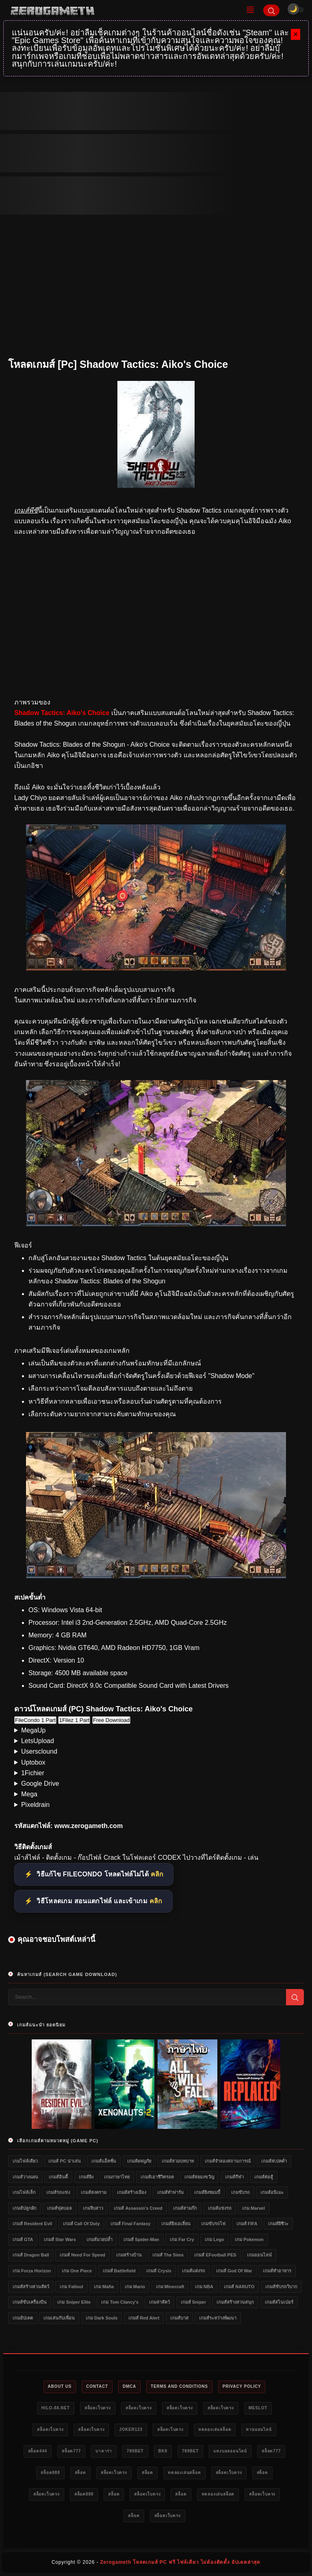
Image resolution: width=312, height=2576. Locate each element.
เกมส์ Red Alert (144, 2317)
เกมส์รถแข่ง (58, 2192)
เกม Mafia (104, 2286)
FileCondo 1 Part (35, 1720)
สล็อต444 (37, 2451)
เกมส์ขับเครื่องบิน (30, 2302)
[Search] (271, 10)
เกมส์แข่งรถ (220, 2208)
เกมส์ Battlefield (119, 2270)
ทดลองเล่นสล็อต (215, 2429)
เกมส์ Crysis (158, 2270)
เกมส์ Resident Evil (32, 2223)
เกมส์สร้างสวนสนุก (235, 2302)
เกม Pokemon (249, 2239)
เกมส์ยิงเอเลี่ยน (176, 2223)
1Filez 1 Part (74, 1720)
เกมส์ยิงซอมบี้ (207, 2192)
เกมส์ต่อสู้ (263, 2176)
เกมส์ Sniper (193, 2302)
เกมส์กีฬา (234, 2176)
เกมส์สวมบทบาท (178, 2161)
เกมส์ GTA (23, 2239)
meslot (258, 2408)
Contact (97, 2386)
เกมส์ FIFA (247, 2223)
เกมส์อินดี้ (58, 2176)
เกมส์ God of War (234, 2270)
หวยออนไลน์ (258, 2429)
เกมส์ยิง (86, 2176)
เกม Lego (214, 2239)
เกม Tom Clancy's (119, 2302)
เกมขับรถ (240, 2192)
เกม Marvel (253, 2208)
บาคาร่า (103, 2451)
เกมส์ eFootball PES (215, 2254)
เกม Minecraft (170, 2286)
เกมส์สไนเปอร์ (279, 2302)
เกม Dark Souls (102, 2317)
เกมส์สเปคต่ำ (274, 2161)
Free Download (111, 1720)
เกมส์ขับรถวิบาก (281, 2286)
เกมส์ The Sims (168, 2254)
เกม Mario (135, 2286)
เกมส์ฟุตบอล (59, 2208)
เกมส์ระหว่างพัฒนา (217, 2317)
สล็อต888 (50, 2472)
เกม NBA (204, 2286)
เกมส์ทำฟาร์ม (170, 2192)
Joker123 (131, 2429)
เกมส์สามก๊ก (185, 2208)
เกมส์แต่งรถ (193, 2270)
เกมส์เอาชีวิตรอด (157, 2176)
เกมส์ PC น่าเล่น (64, 2161)
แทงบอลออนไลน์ (230, 2451)
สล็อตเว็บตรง (97, 2408)
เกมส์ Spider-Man (141, 2239)
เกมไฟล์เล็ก (24, 2192)
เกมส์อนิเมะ (272, 2192)
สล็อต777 (71, 2451)
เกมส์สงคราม (93, 2192)
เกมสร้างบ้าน (129, 2254)
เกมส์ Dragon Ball (31, 2254)
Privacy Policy (242, 2386)
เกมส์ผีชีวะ (278, 2223)
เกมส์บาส (179, 2317)
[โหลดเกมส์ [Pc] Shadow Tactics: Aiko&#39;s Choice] (156, 968)
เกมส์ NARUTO (239, 2286)
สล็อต (80, 2472)
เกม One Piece (77, 2270)
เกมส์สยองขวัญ (199, 2176)
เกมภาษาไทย (117, 2176)
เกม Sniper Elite (74, 2302)
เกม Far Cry (182, 2239)
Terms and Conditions (179, 2386)
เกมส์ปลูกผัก (25, 2208)
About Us (60, 2386)
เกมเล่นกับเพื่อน (59, 2317)
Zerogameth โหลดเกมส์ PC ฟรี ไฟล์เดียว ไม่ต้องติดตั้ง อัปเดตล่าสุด (180, 2562)
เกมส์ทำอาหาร (277, 2270)
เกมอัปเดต (23, 2317)
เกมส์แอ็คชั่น (103, 2161)
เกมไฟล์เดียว (25, 2161)
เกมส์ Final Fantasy (130, 2223)
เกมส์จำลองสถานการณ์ (228, 2161)
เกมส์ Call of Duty (81, 2223)
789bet (135, 2451)
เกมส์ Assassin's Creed (138, 2208)
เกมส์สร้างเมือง (131, 2192)
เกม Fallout (71, 2286)
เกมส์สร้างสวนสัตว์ (31, 2286)
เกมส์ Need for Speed (82, 2254)
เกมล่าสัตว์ (159, 2302)
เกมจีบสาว (93, 2208)
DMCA (129, 2386)
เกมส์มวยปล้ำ (100, 2239)
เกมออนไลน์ (259, 2254)
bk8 (162, 2451)
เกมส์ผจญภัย (139, 2161)
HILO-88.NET (55, 2408)
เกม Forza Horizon (32, 2270)
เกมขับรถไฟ (213, 2223)
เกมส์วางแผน (25, 2176)
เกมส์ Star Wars (60, 2239)
